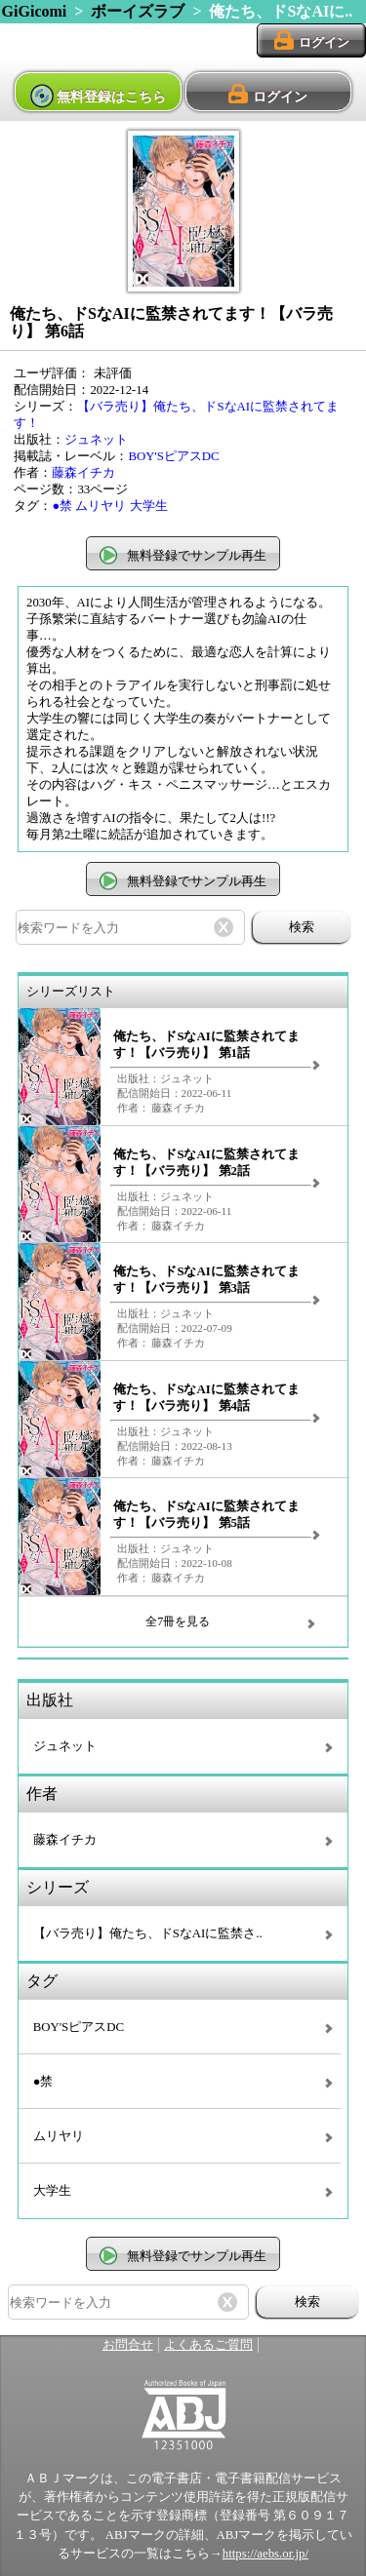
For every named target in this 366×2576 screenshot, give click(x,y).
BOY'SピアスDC (173, 456)
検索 (301, 926)
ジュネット (96, 440)
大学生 (149, 506)
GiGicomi (34, 11)
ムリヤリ (100, 506)
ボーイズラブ (137, 11)
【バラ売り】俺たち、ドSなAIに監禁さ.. (148, 1933)
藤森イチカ (83, 473)
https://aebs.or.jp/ (265, 2553)
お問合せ (127, 2345)
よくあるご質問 (208, 2345)
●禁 (62, 506)
